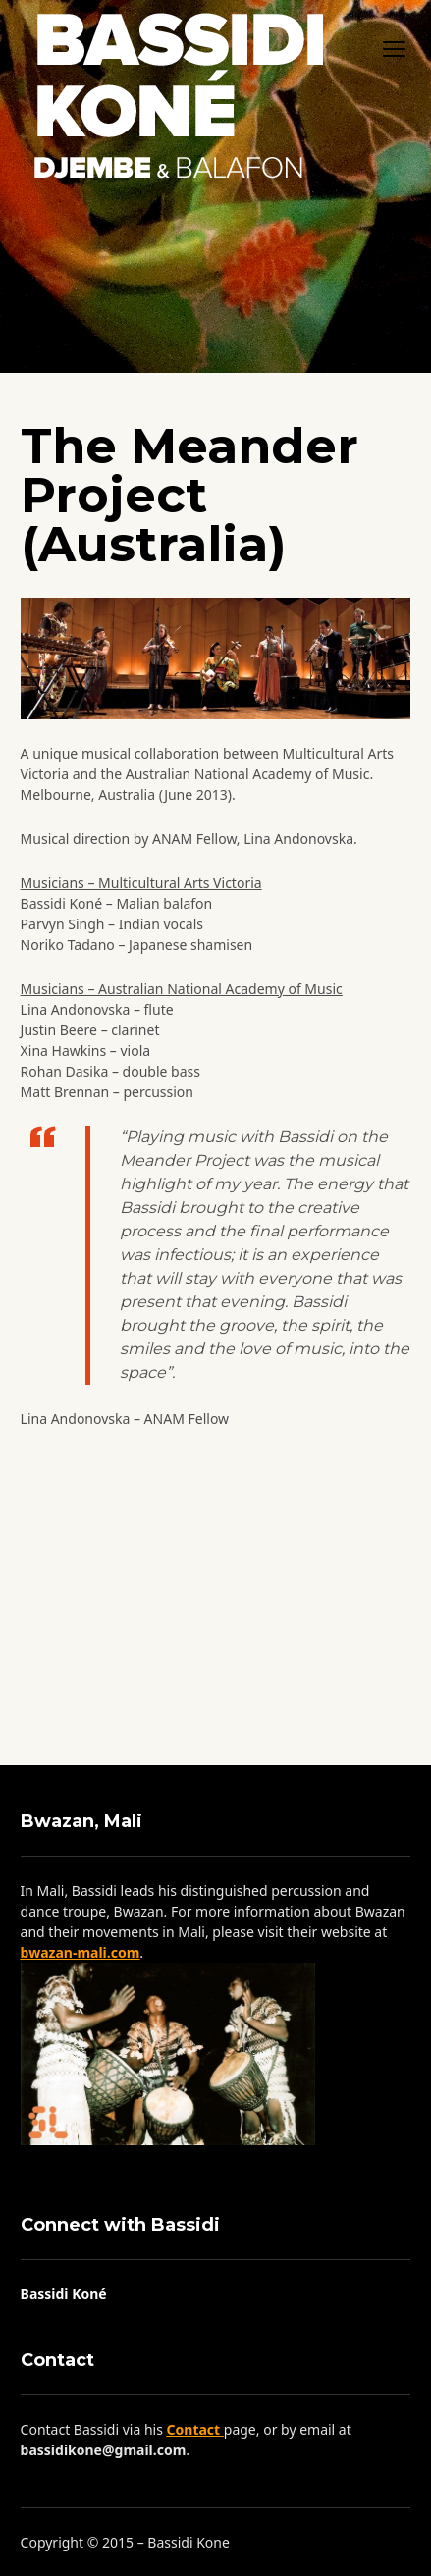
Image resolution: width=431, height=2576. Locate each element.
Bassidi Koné (64, 2294)
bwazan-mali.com (80, 1952)
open (394, 49)
